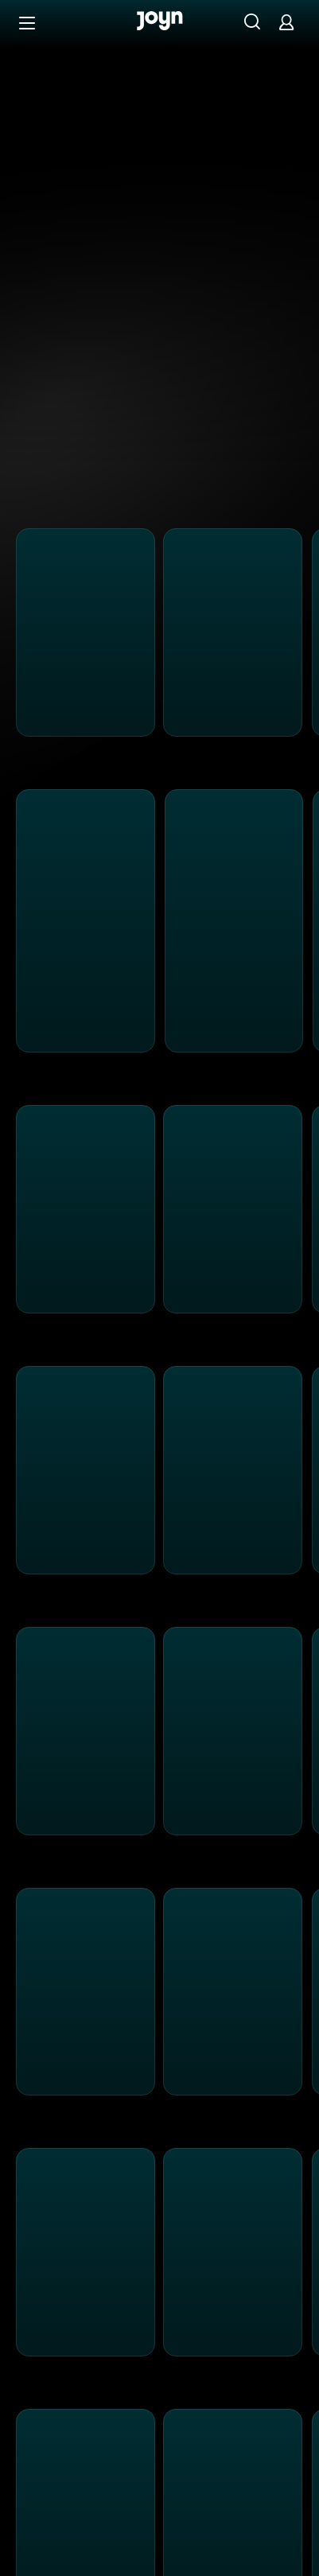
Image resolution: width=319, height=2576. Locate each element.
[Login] (286, 22)
